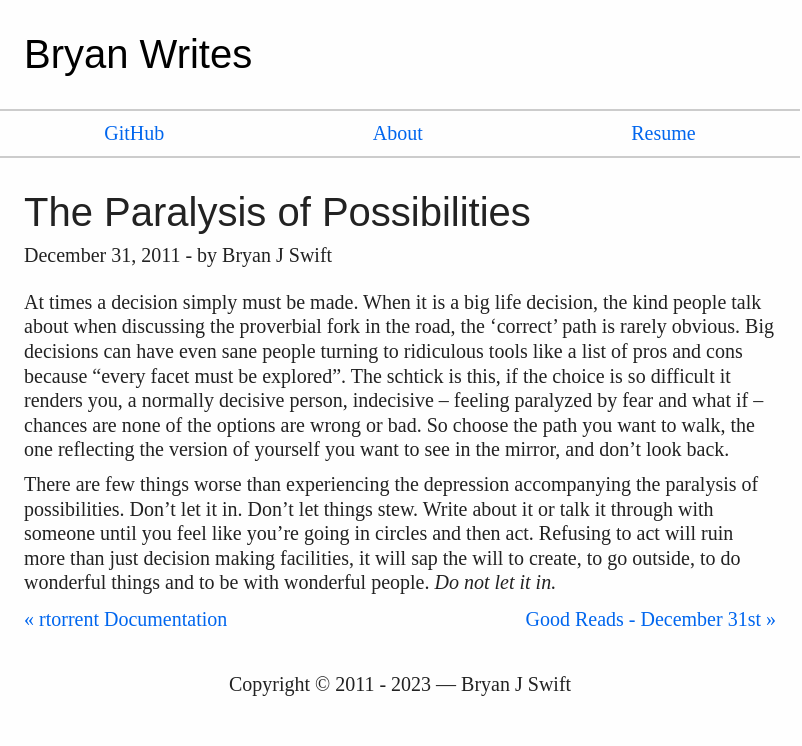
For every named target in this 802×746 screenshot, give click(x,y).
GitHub (134, 133)
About (398, 133)
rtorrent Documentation (133, 619)
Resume (663, 133)
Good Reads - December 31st (644, 619)
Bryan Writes (138, 54)
